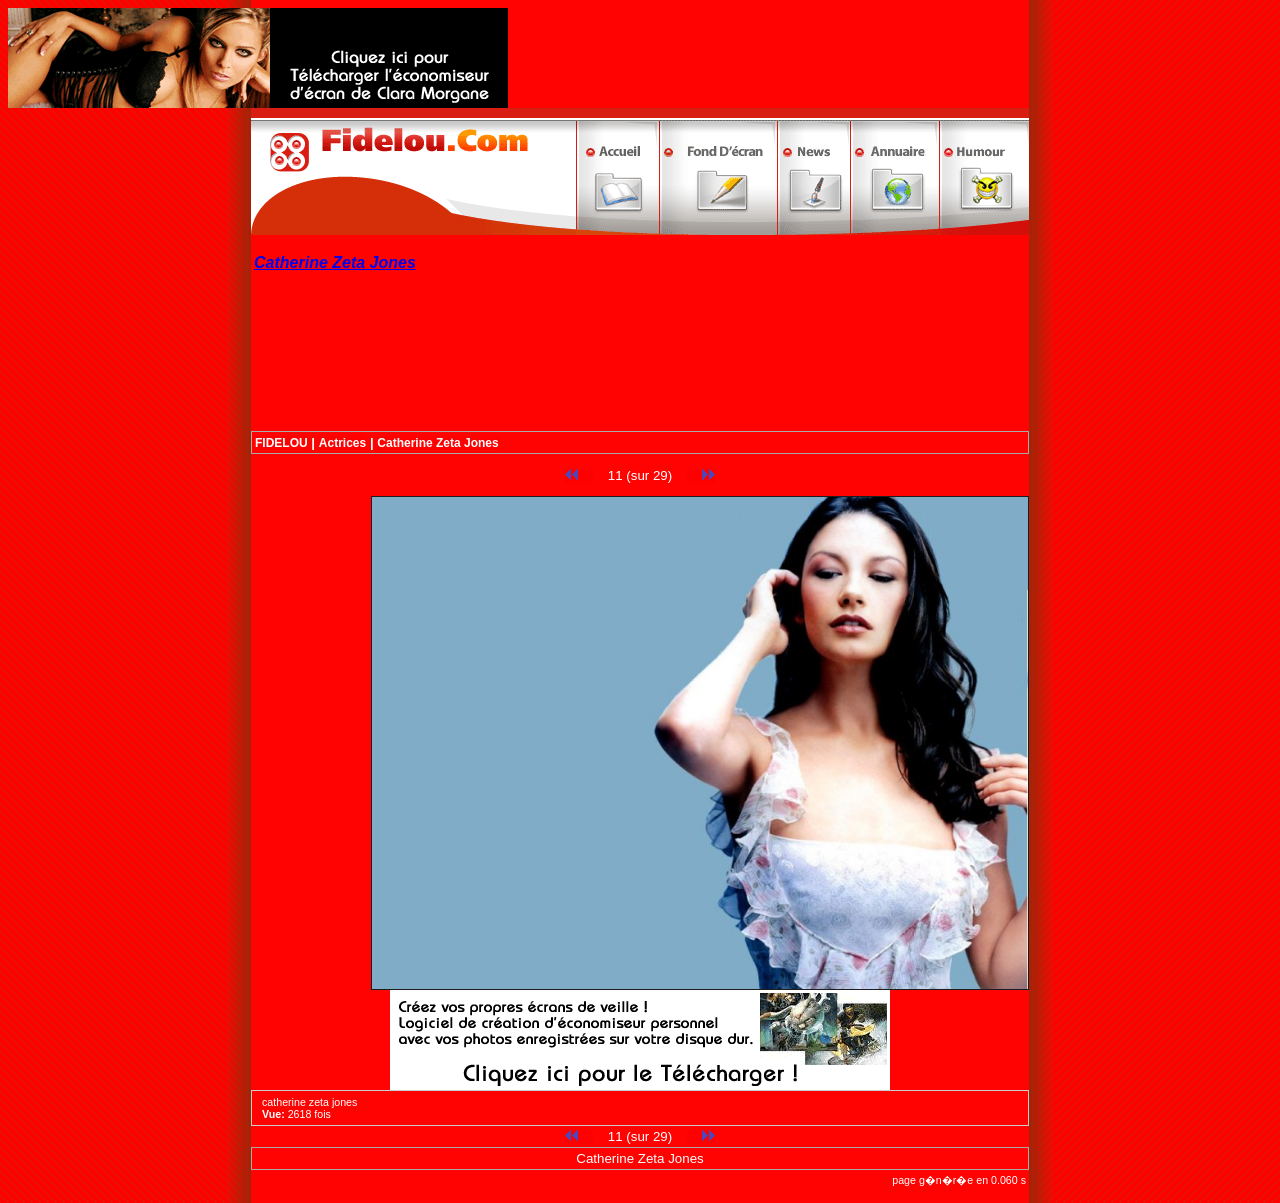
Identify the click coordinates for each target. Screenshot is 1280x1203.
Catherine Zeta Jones (437, 443)
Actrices (342, 443)
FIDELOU (281, 443)
